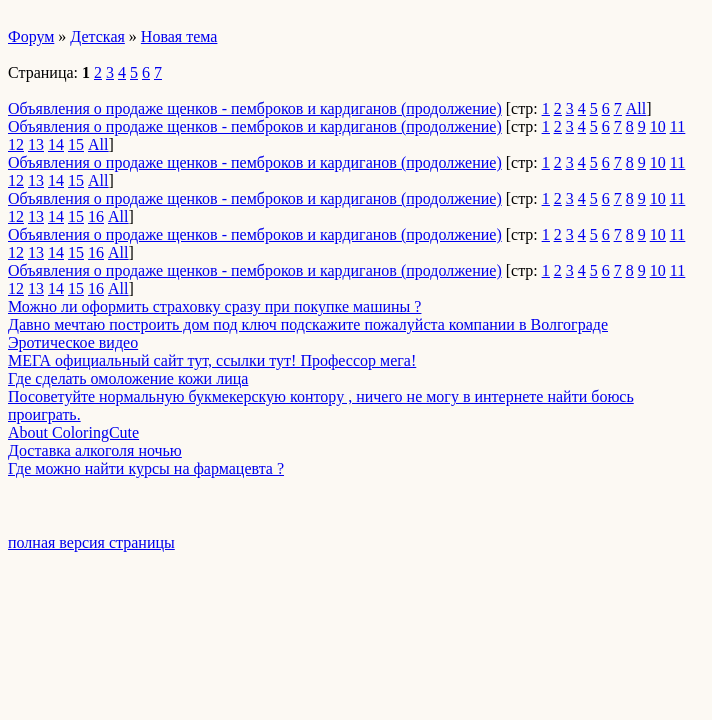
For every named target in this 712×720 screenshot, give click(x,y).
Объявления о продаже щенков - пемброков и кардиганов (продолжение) (255, 108)
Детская (97, 36)
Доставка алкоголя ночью (95, 450)
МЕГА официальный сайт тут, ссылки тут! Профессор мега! (212, 360)
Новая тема (179, 36)
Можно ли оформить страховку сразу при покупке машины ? (214, 306)
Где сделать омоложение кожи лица (128, 378)
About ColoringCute (73, 432)
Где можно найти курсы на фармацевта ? (146, 468)
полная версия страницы (91, 542)
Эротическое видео (73, 342)
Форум (31, 36)
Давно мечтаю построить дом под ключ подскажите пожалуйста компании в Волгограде (308, 324)
